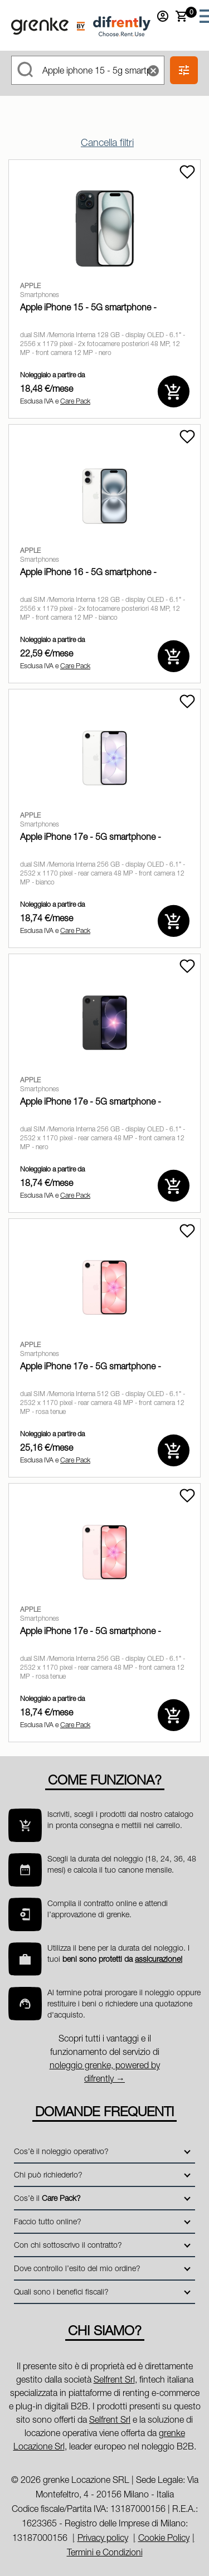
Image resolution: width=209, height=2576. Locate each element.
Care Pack (75, 401)
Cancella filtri (107, 142)
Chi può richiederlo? (48, 2174)
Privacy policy (102, 2538)
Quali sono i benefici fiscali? (61, 2291)
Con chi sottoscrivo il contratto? (68, 2244)
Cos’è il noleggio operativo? (61, 2151)
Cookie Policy (163, 2538)
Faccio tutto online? (47, 2221)
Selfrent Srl (114, 2379)
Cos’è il (47, 2198)
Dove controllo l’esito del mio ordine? (77, 2268)
